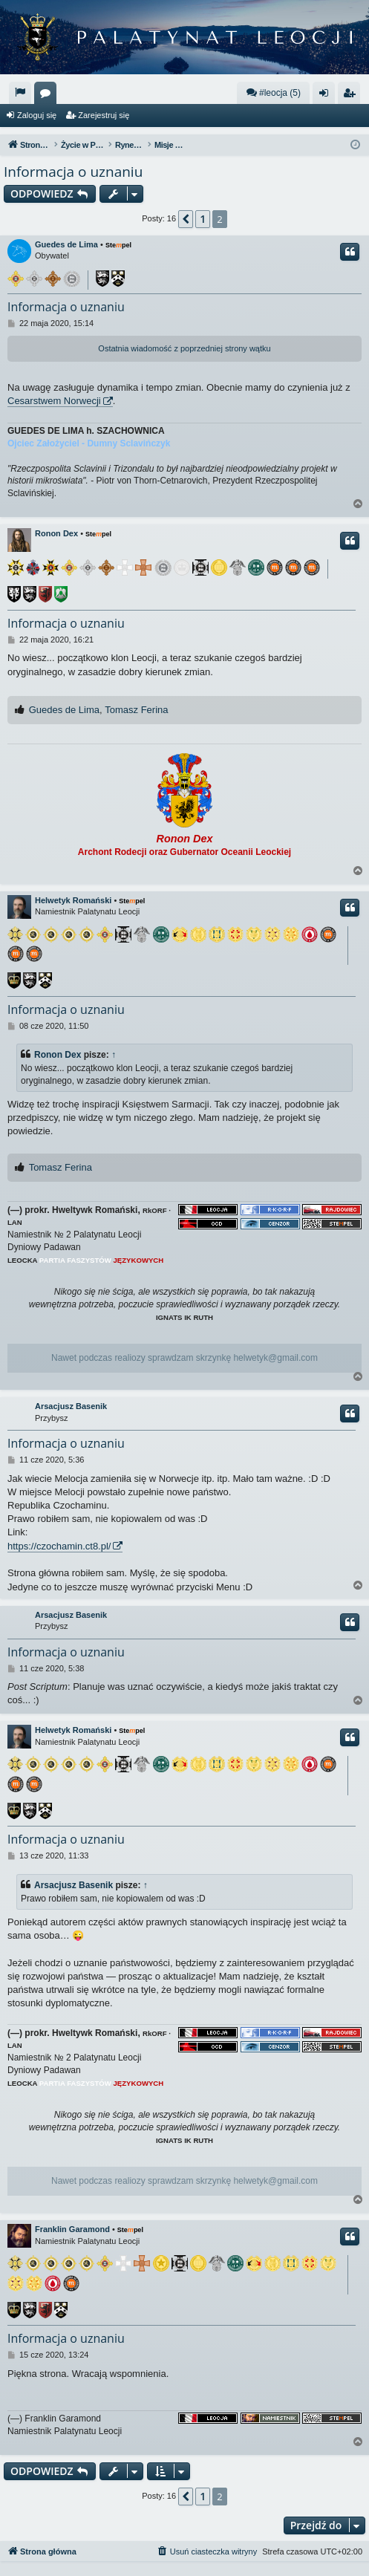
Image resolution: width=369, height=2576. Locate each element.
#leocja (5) (273, 92)
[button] (185, 219)
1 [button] (203, 219)
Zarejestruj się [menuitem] (352, 96)
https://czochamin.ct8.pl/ (59, 1546)
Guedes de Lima (66, 244)
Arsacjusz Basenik (71, 1406)
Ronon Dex (56, 533)
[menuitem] (20, 93)
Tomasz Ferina (136, 709)
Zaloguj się (36, 115)
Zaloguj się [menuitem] (327, 96)
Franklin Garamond (72, 2229)
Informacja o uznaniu (73, 171)
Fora (48, 96)
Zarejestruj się (103, 115)
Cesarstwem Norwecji (54, 400)
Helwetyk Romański (73, 900)
